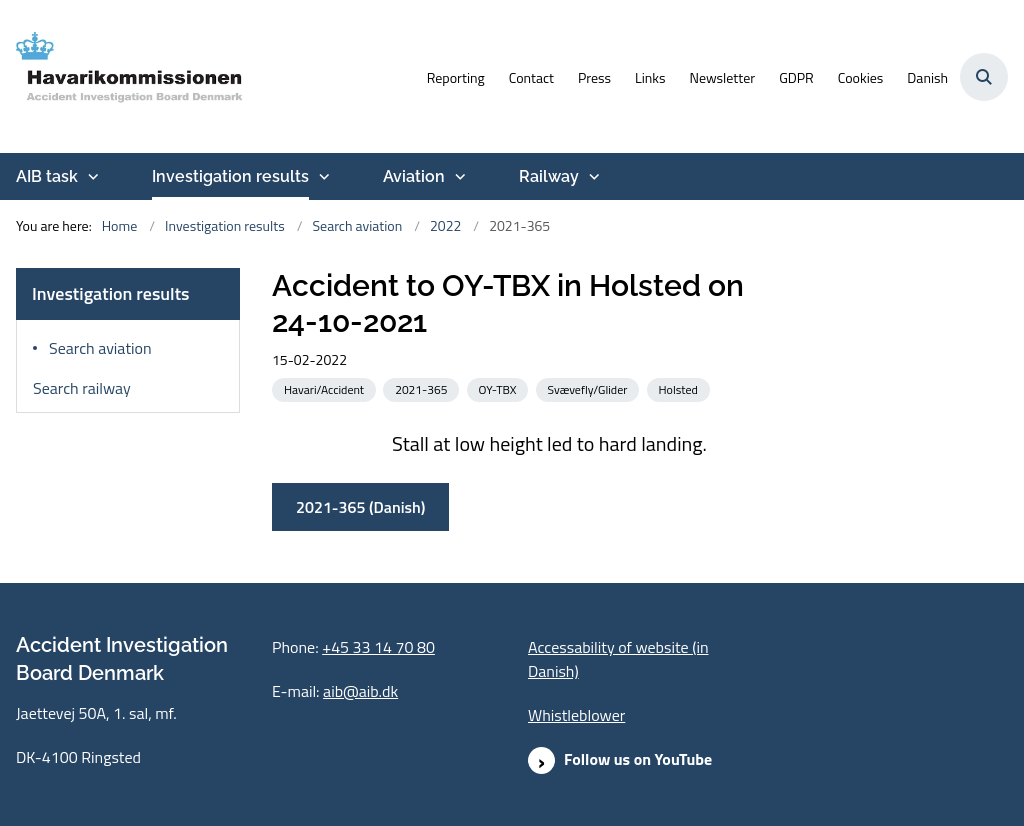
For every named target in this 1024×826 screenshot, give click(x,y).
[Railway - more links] (592, 177)
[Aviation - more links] (458, 177)
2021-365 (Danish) (360, 507)
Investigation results (230, 176)
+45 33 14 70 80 (378, 647)
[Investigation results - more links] (322, 177)
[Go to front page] (123, 76)
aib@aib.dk (360, 691)
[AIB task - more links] (91, 177)
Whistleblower (576, 715)
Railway (549, 176)
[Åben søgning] (984, 77)
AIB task (47, 176)
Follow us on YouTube (638, 759)
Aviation (414, 176)
